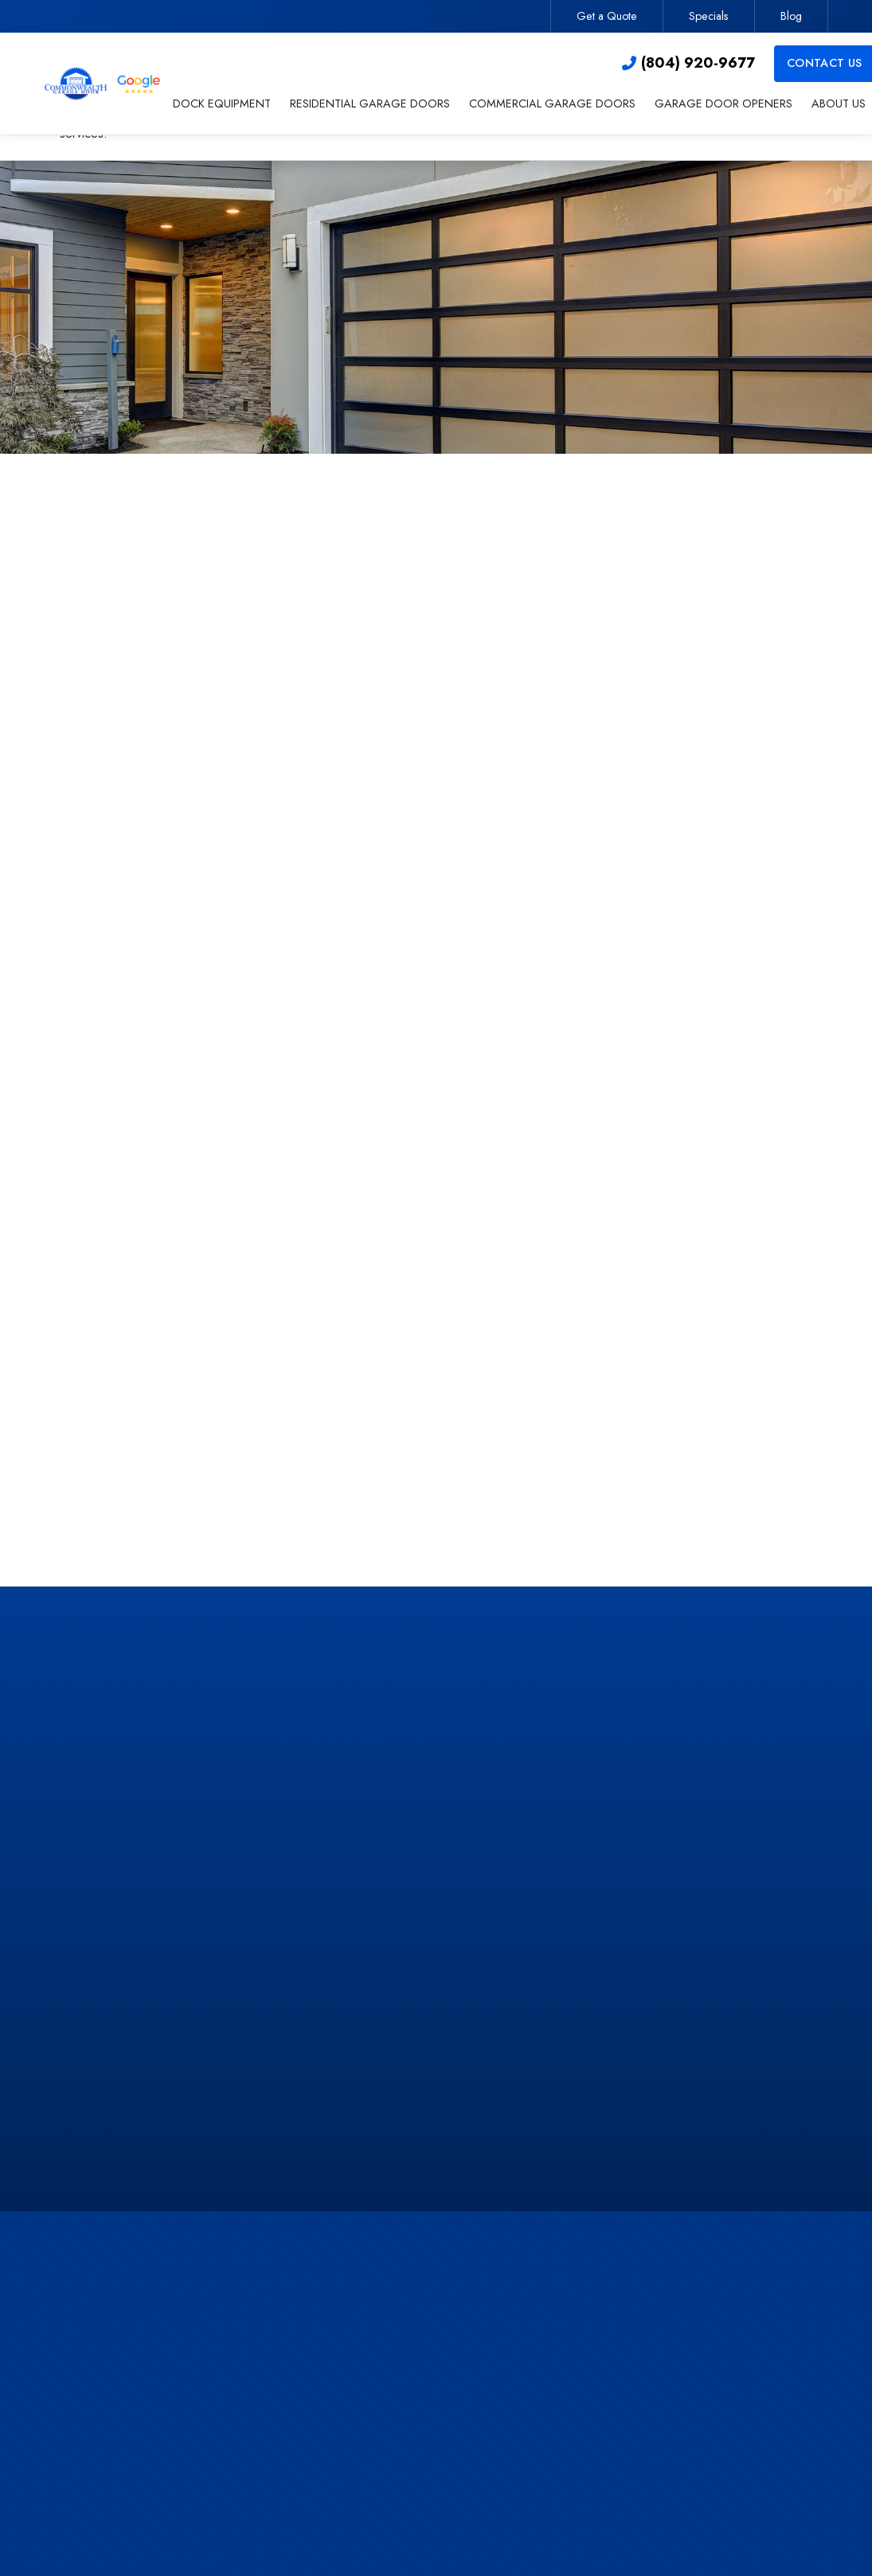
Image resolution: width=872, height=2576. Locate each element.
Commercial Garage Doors (456, 2410)
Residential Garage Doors (454, 2378)
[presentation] (688, 920)
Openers (408, 2442)
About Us (408, 2474)
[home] (103, 83)
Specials (709, 16)
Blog (791, 16)
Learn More (684, 1462)
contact (224, 1314)
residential (138, 938)
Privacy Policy (644, 1059)
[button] (221, 105)
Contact (639, 2378)
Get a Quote (607, 16)
